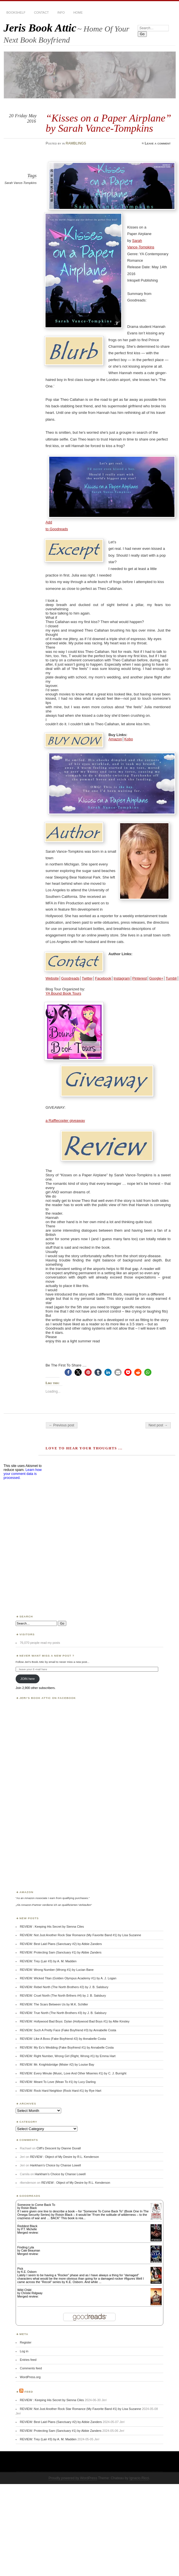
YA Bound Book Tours (63, 993)
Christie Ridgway (31, 2293)
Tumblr (171, 978)
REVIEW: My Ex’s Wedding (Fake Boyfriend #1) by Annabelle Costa (67, 2047)
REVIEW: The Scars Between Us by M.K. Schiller (54, 2004)
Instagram (122, 978)
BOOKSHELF (16, 12)
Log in (24, 2351)
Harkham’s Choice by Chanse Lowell (55, 2165)
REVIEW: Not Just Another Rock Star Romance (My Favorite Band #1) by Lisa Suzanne (80, 1935)
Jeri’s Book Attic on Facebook (47, 1697)
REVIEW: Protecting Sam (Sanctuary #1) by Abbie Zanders (61, 1952)
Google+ (156, 978)
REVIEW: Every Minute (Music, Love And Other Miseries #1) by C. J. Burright (73, 2073)
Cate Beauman (30, 2250)
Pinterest (139, 978)
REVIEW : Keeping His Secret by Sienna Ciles (52, 1926)
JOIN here (27, 1678)
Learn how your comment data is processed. (23, 1474)
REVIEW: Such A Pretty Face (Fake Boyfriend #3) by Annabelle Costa (68, 2030)
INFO (61, 12)
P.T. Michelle (29, 2229)
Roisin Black (29, 2208)
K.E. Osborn (28, 2271)
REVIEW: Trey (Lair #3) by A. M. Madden (48, 1961)
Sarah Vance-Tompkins (21, 183)
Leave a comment (158, 143)
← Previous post (61, 1425)
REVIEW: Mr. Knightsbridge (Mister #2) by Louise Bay (57, 2064)
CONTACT (41, 12)
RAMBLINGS (76, 143)
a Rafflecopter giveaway (65, 1120)
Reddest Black (27, 2226)
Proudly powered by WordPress (73, 2478)
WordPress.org (30, 2377)
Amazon (115, 739)
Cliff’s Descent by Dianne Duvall (58, 2148)
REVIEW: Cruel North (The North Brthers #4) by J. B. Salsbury (63, 1995)
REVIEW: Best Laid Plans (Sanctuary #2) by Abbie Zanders (61, 1944)
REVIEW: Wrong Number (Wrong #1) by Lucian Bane (57, 1969)
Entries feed (28, 2359)
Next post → (158, 1425)
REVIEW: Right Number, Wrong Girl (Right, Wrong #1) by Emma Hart (68, 2056)
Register (26, 2342)
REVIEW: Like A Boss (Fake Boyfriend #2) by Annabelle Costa (63, 2038)
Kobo (128, 739)
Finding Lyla (25, 2247)
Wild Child (24, 2290)
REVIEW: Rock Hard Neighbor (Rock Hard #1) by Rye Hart (60, 2090)
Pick (20, 2268)
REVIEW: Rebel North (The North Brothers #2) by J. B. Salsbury (64, 1987)
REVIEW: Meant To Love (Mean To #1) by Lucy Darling (58, 2082)
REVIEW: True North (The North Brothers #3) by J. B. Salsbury (63, 2013)
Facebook (103, 978)
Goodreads (70, 978)
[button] (68, 1372)
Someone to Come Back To (36, 2204)
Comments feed (31, 2368)
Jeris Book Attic (40, 28)
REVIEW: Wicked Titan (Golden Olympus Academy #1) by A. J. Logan (68, 1978)
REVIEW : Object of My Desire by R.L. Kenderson (64, 2156)
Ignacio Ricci (139, 2478)
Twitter (87, 978)
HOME (78, 12)
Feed (28, 2391)
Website (52, 978)
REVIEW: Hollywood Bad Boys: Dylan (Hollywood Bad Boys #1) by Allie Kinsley (74, 2021)
